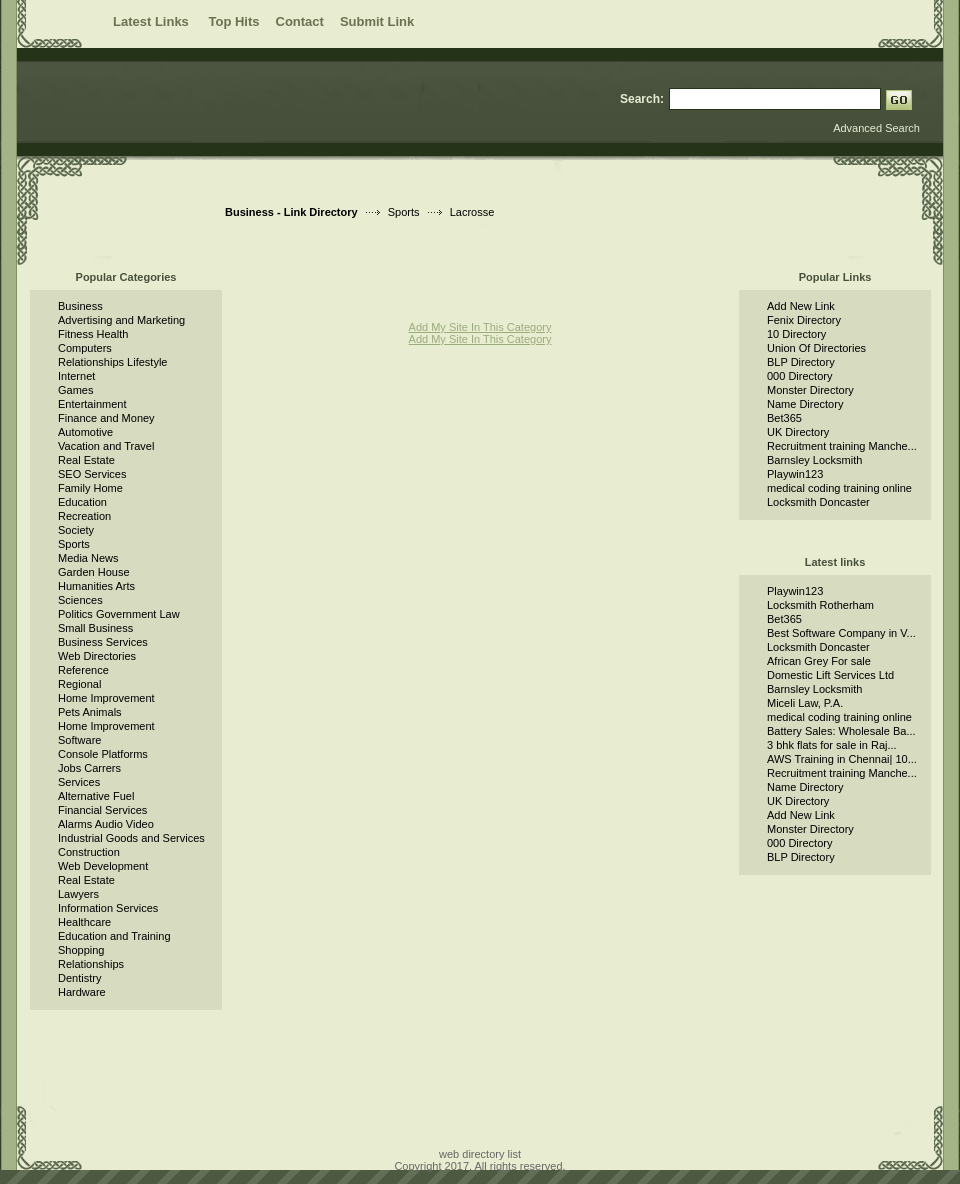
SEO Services (92, 474)
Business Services (103, 642)
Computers (85, 348)
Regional (79, 684)
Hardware (82, 992)
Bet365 (784, 418)
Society (76, 530)
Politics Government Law (119, 614)
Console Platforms (103, 754)
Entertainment (92, 404)
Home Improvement (106, 698)
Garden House (94, 572)
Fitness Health (93, 334)
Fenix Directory (804, 320)
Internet (76, 376)
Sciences (80, 600)
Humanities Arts (96, 586)
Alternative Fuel (96, 796)
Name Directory (805, 404)
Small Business (95, 628)
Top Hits (233, 21)
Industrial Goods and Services (131, 838)
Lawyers (78, 894)
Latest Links (152, 21)
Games (75, 390)
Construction (89, 852)
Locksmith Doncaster (818, 502)
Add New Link (801, 306)
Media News (88, 558)
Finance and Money (106, 418)
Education (82, 502)
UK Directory (798, 432)
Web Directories (97, 656)
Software (79, 740)
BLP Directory (801, 362)
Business (80, 306)
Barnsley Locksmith (814, 460)
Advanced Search (876, 128)
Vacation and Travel (106, 446)
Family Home (90, 488)
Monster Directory (810, 390)
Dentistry (79, 978)
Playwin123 (795, 474)
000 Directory (799, 376)
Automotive (85, 432)
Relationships (91, 964)
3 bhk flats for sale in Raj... (832, 745)
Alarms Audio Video (106, 824)
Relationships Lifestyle (112, 362)
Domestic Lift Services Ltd (830, 675)
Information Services (108, 908)
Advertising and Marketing (121, 320)
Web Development (103, 866)
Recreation (84, 516)
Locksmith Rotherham (820, 605)
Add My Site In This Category (480, 327)
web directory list (480, 1154)
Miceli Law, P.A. (805, 703)
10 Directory (796, 334)
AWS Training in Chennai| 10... (842, 759)
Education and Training (114, 936)
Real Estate (86, 460)
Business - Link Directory (291, 212)
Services (79, 782)
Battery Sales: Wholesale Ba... (841, 731)
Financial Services (102, 810)
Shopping (81, 950)
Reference (83, 670)
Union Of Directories (816, 348)
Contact (300, 21)
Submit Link (377, 21)
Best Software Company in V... (841, 633)
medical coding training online (839, 488)
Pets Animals (90, 712)
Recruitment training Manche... (842, 446)
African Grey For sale (819, 661)
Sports (404, 212)
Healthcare (84, 922)
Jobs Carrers (89, 768)
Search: (642, 99)
